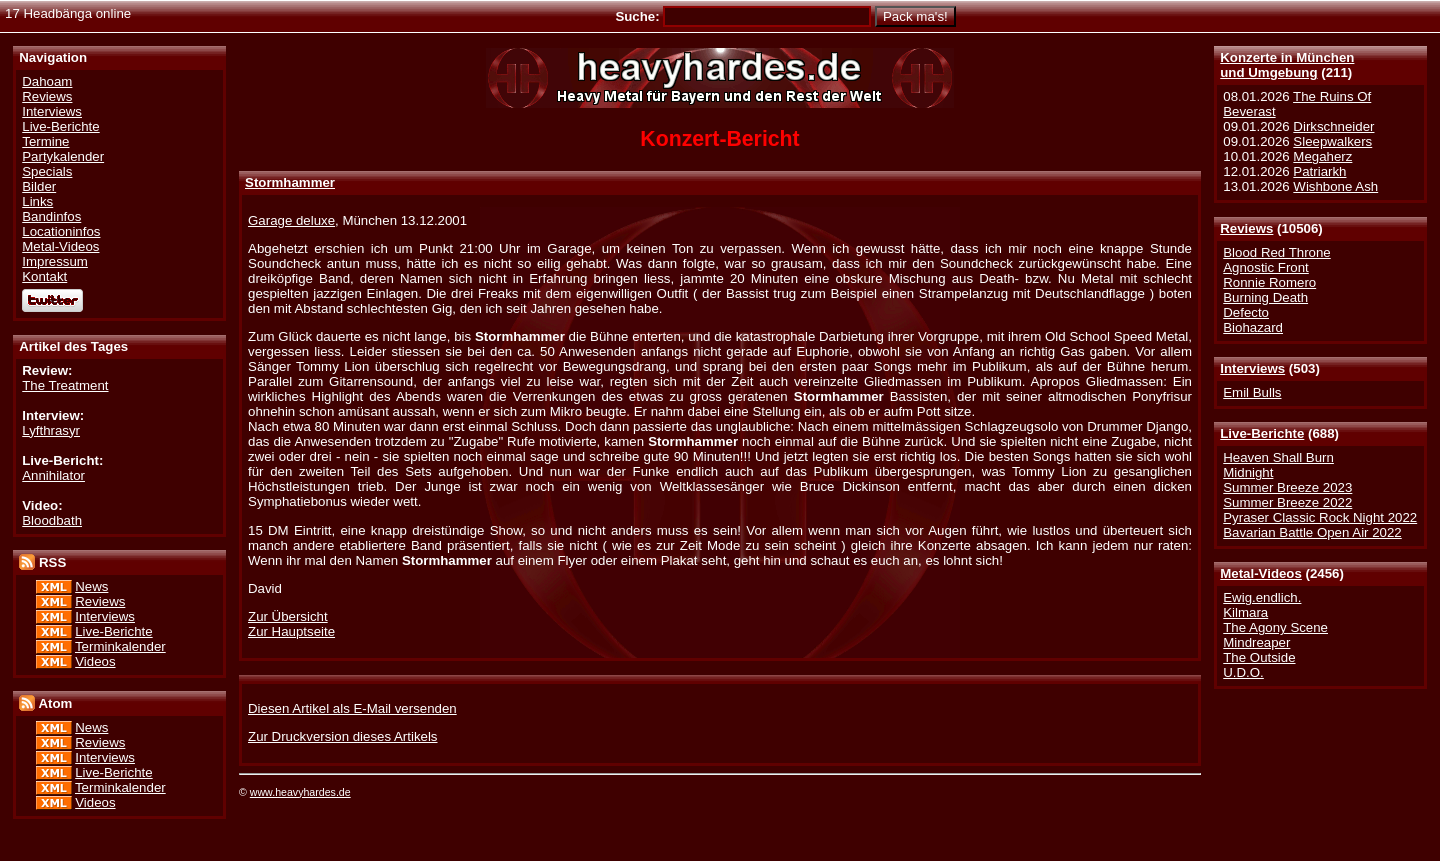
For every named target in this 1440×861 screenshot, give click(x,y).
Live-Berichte (1262, 433)
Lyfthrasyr (51, 430)
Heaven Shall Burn (1278, 457)
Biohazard (1253, 327)
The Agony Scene (1275, 627)
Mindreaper (1256, 642)
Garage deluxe (291, 220)
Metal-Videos (1261, 573)
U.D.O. (1243, 672)
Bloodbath (52, 520)
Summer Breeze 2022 (1287, 502)
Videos (95, 661)
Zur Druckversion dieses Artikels (342, 736)
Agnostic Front (1266, 267)
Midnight (1248, 472)
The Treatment (65, 385)
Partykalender (63, 156)
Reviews (1246, 228)
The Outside (1259, 657)
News (91, 586)
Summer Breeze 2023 (1287, 487)
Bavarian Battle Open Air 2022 (1312, 532)
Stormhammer (290, 182)
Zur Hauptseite (291, 631)
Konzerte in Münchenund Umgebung (1287, 65)
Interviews (1252, 368)
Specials (47, 171)
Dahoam (47, 81)
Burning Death (1265, 297)
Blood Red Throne (1276, 252)
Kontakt (44, 276)
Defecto (1246, 312)
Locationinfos (61, 231)
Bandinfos (51, 216)
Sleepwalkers (1332, 141)
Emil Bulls (1252, 392)
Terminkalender (120, 646)
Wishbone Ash (1335, 186)
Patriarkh (1319, 171)
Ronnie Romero (1269, 282)
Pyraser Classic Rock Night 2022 (1320, 517)
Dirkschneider (1333, 126)
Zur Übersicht (288, 616)
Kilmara (1245, 612)
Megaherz (1322, 156)
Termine (45, 141)
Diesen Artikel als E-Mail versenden (352, 708)
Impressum (55, 261)
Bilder (39, 186)
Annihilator (53, 475)
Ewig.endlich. (1262, 597)
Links (37, 201)
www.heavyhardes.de (300, 792)
